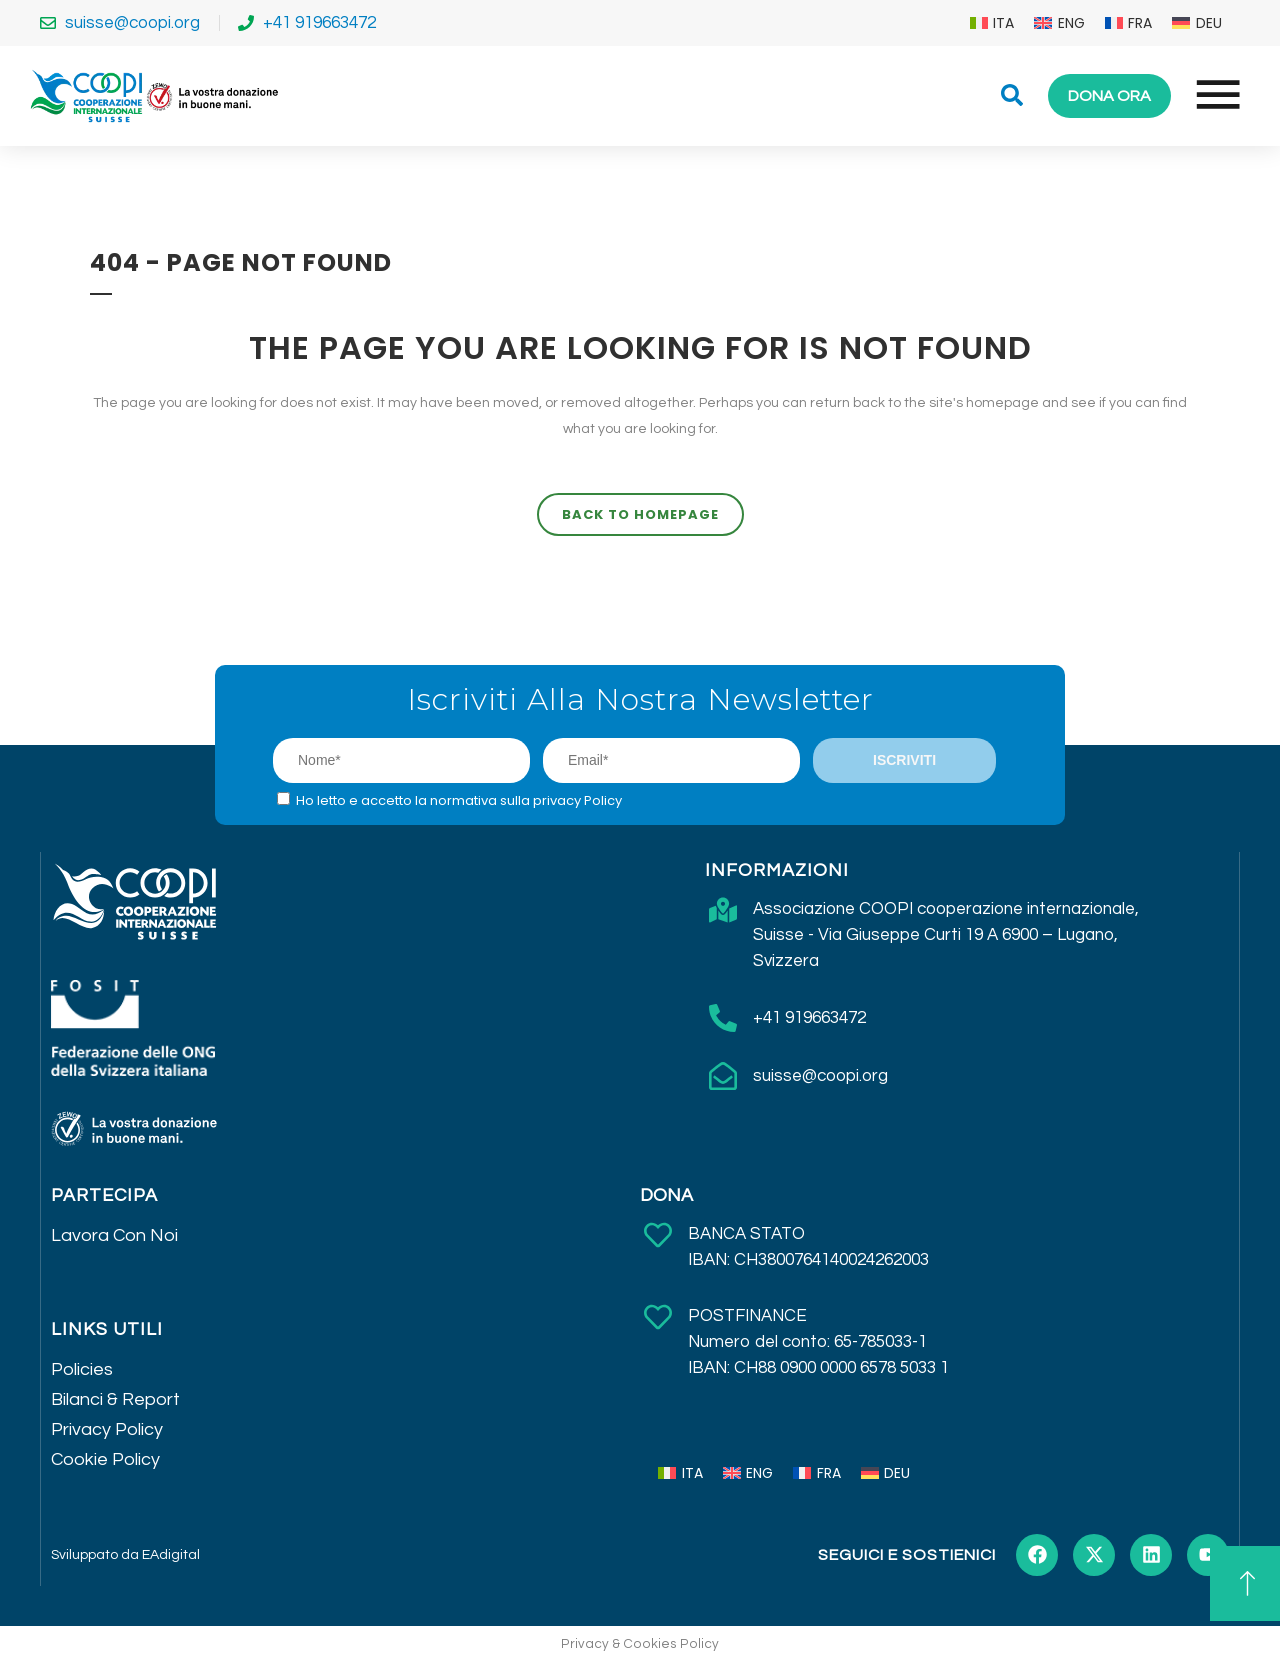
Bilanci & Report (115, 1399)
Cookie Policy (105, 1459)
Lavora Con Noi (114, 1235)
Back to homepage (640, 514)
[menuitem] (992, 23)
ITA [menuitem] (1003, 23)
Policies (82, 1369)
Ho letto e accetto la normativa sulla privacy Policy (459, 800)
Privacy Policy (107, 1429)
